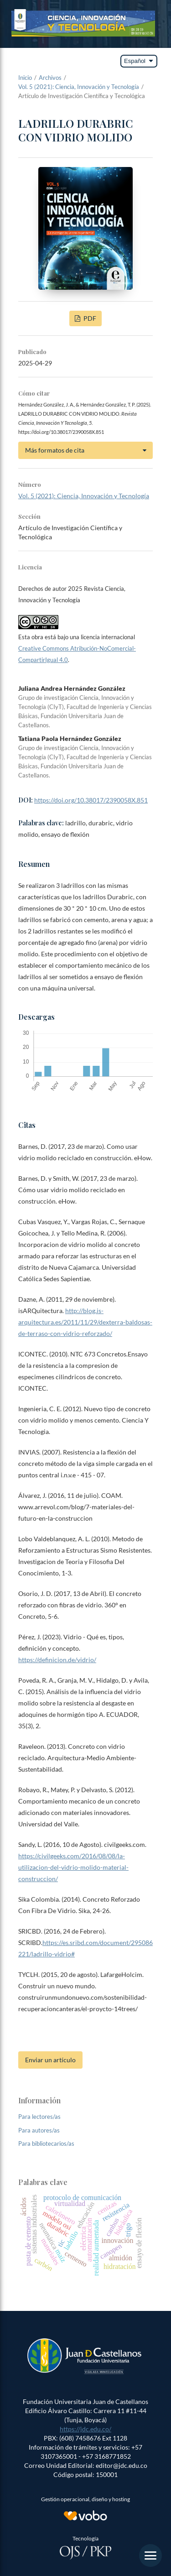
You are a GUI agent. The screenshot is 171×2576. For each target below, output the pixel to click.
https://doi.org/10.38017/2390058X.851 (91, 800)
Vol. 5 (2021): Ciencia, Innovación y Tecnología (78, 86)
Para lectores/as (39, 2116)
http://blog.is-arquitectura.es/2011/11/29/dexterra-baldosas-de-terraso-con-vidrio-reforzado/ (85, 1322)
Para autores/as (39, 2130)
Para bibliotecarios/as (46, 2143)
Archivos (50, 77)
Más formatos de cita (54, 450)
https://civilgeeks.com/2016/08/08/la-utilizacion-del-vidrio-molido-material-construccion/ (73, 1867)
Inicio (25, 77)
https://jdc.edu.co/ (85, 2429)
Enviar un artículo (50, 2060)
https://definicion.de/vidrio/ (57, 1659)
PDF (89, 318)
